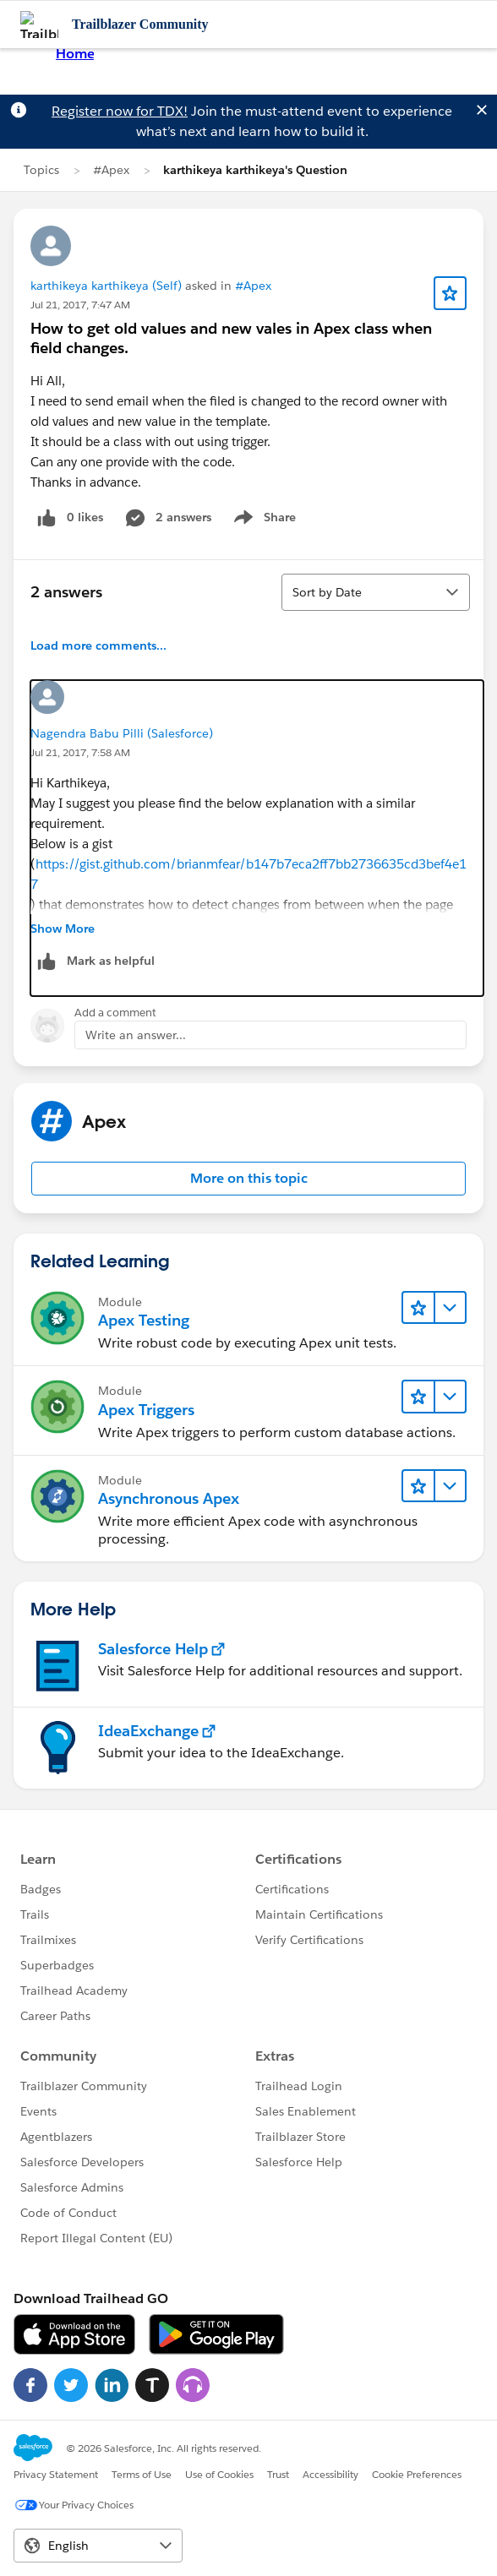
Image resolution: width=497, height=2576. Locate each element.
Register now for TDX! (120, 111)
